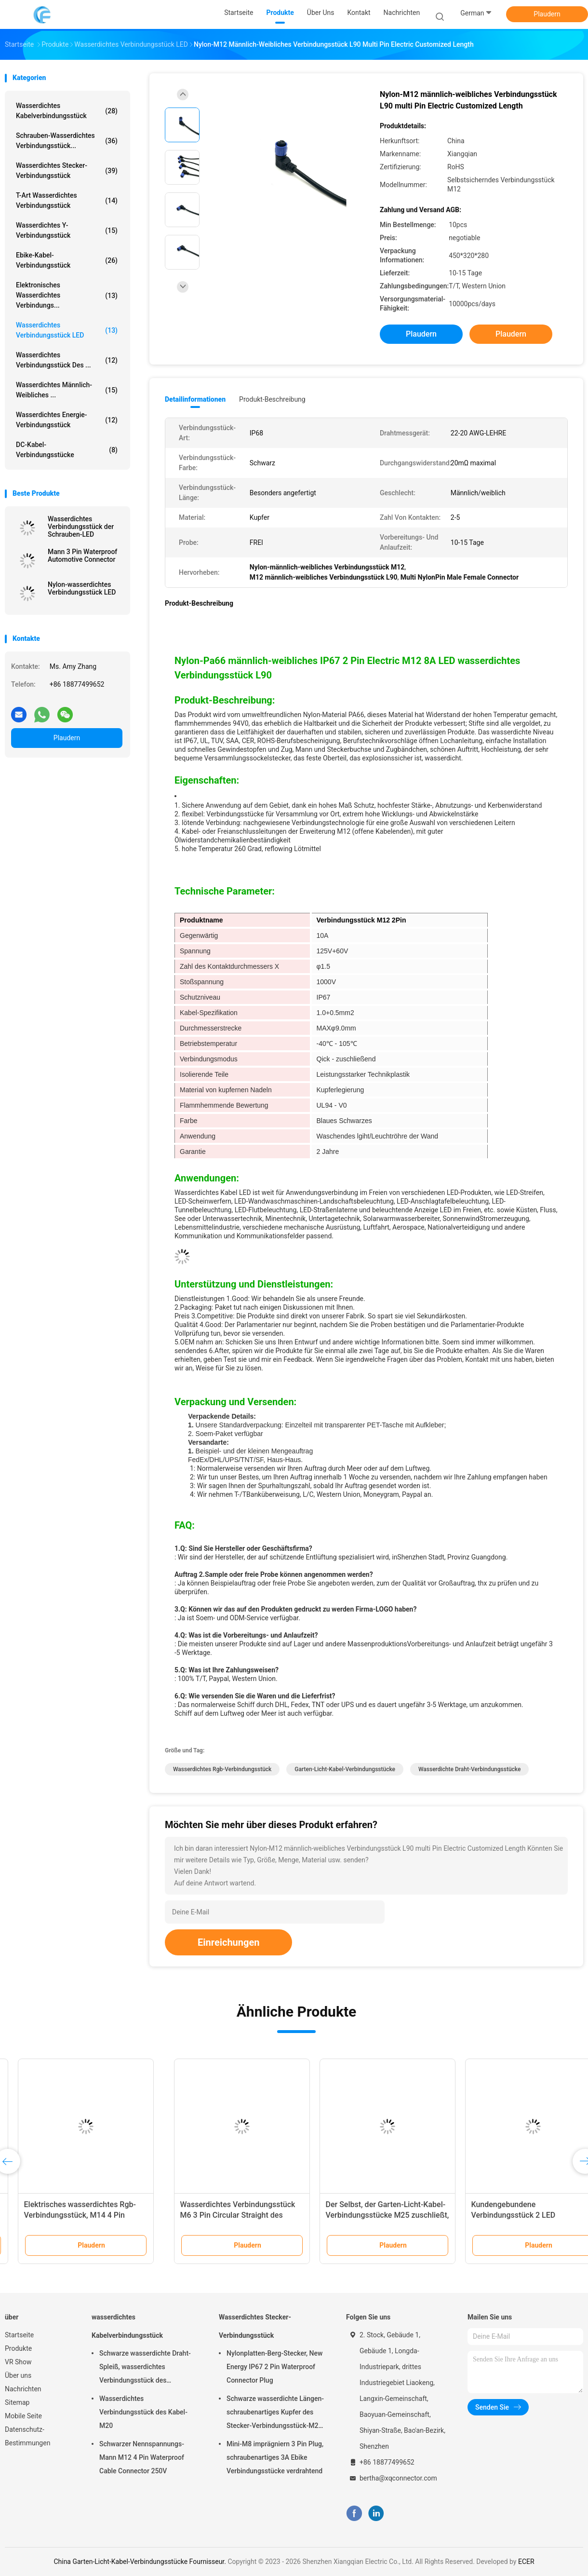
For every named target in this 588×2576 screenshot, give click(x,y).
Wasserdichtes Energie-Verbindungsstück (67, 420)
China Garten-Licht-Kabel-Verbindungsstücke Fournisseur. (140, 2561)
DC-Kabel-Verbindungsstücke (67, 450)
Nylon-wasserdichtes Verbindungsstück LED (82, 588)
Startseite (19, 2335)
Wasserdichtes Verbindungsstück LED (67, 330)
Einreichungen (228, 1942)
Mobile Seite (23, 2416)
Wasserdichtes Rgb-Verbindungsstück (222, 1769)
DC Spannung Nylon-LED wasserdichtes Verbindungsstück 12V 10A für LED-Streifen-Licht (362, 2215)
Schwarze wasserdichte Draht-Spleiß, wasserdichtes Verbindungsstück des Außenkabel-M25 (145, 2368)
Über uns (18, 2375)
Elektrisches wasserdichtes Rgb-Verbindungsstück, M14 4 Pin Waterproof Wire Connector (506, 2215)
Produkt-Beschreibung (272, 399)
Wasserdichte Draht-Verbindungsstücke (469, 1769)
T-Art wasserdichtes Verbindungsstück (67, 200)
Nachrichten (23, 2389)
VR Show (18, 2362)
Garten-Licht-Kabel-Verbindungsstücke (344, 1769)
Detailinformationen (195, 399)
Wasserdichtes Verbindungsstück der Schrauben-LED (81, 526)
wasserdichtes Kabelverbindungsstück (67, 111)
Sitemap (17, 2402)
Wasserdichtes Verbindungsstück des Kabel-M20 (143, 2412)
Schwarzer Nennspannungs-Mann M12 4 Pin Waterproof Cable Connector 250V (141, 2457)
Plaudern (547, 14)
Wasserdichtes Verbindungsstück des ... (67, 360)
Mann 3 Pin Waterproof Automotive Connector (82, 555)
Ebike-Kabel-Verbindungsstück (67, 260)
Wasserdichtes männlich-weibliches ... (67, 390)
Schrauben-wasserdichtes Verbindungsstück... (67, 140)
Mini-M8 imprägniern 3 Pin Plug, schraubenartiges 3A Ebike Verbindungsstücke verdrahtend (275, 2457)
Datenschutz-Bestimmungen (27, 2436)
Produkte (18, 2348)
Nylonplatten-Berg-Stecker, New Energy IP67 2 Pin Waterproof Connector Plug (274, 2366)
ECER (526, 2561)
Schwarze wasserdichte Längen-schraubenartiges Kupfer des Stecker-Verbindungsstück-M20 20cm (275, 2413)
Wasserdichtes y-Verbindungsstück (67, 230)
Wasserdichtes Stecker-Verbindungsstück (67, 170)
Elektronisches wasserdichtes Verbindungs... (67, 295)
